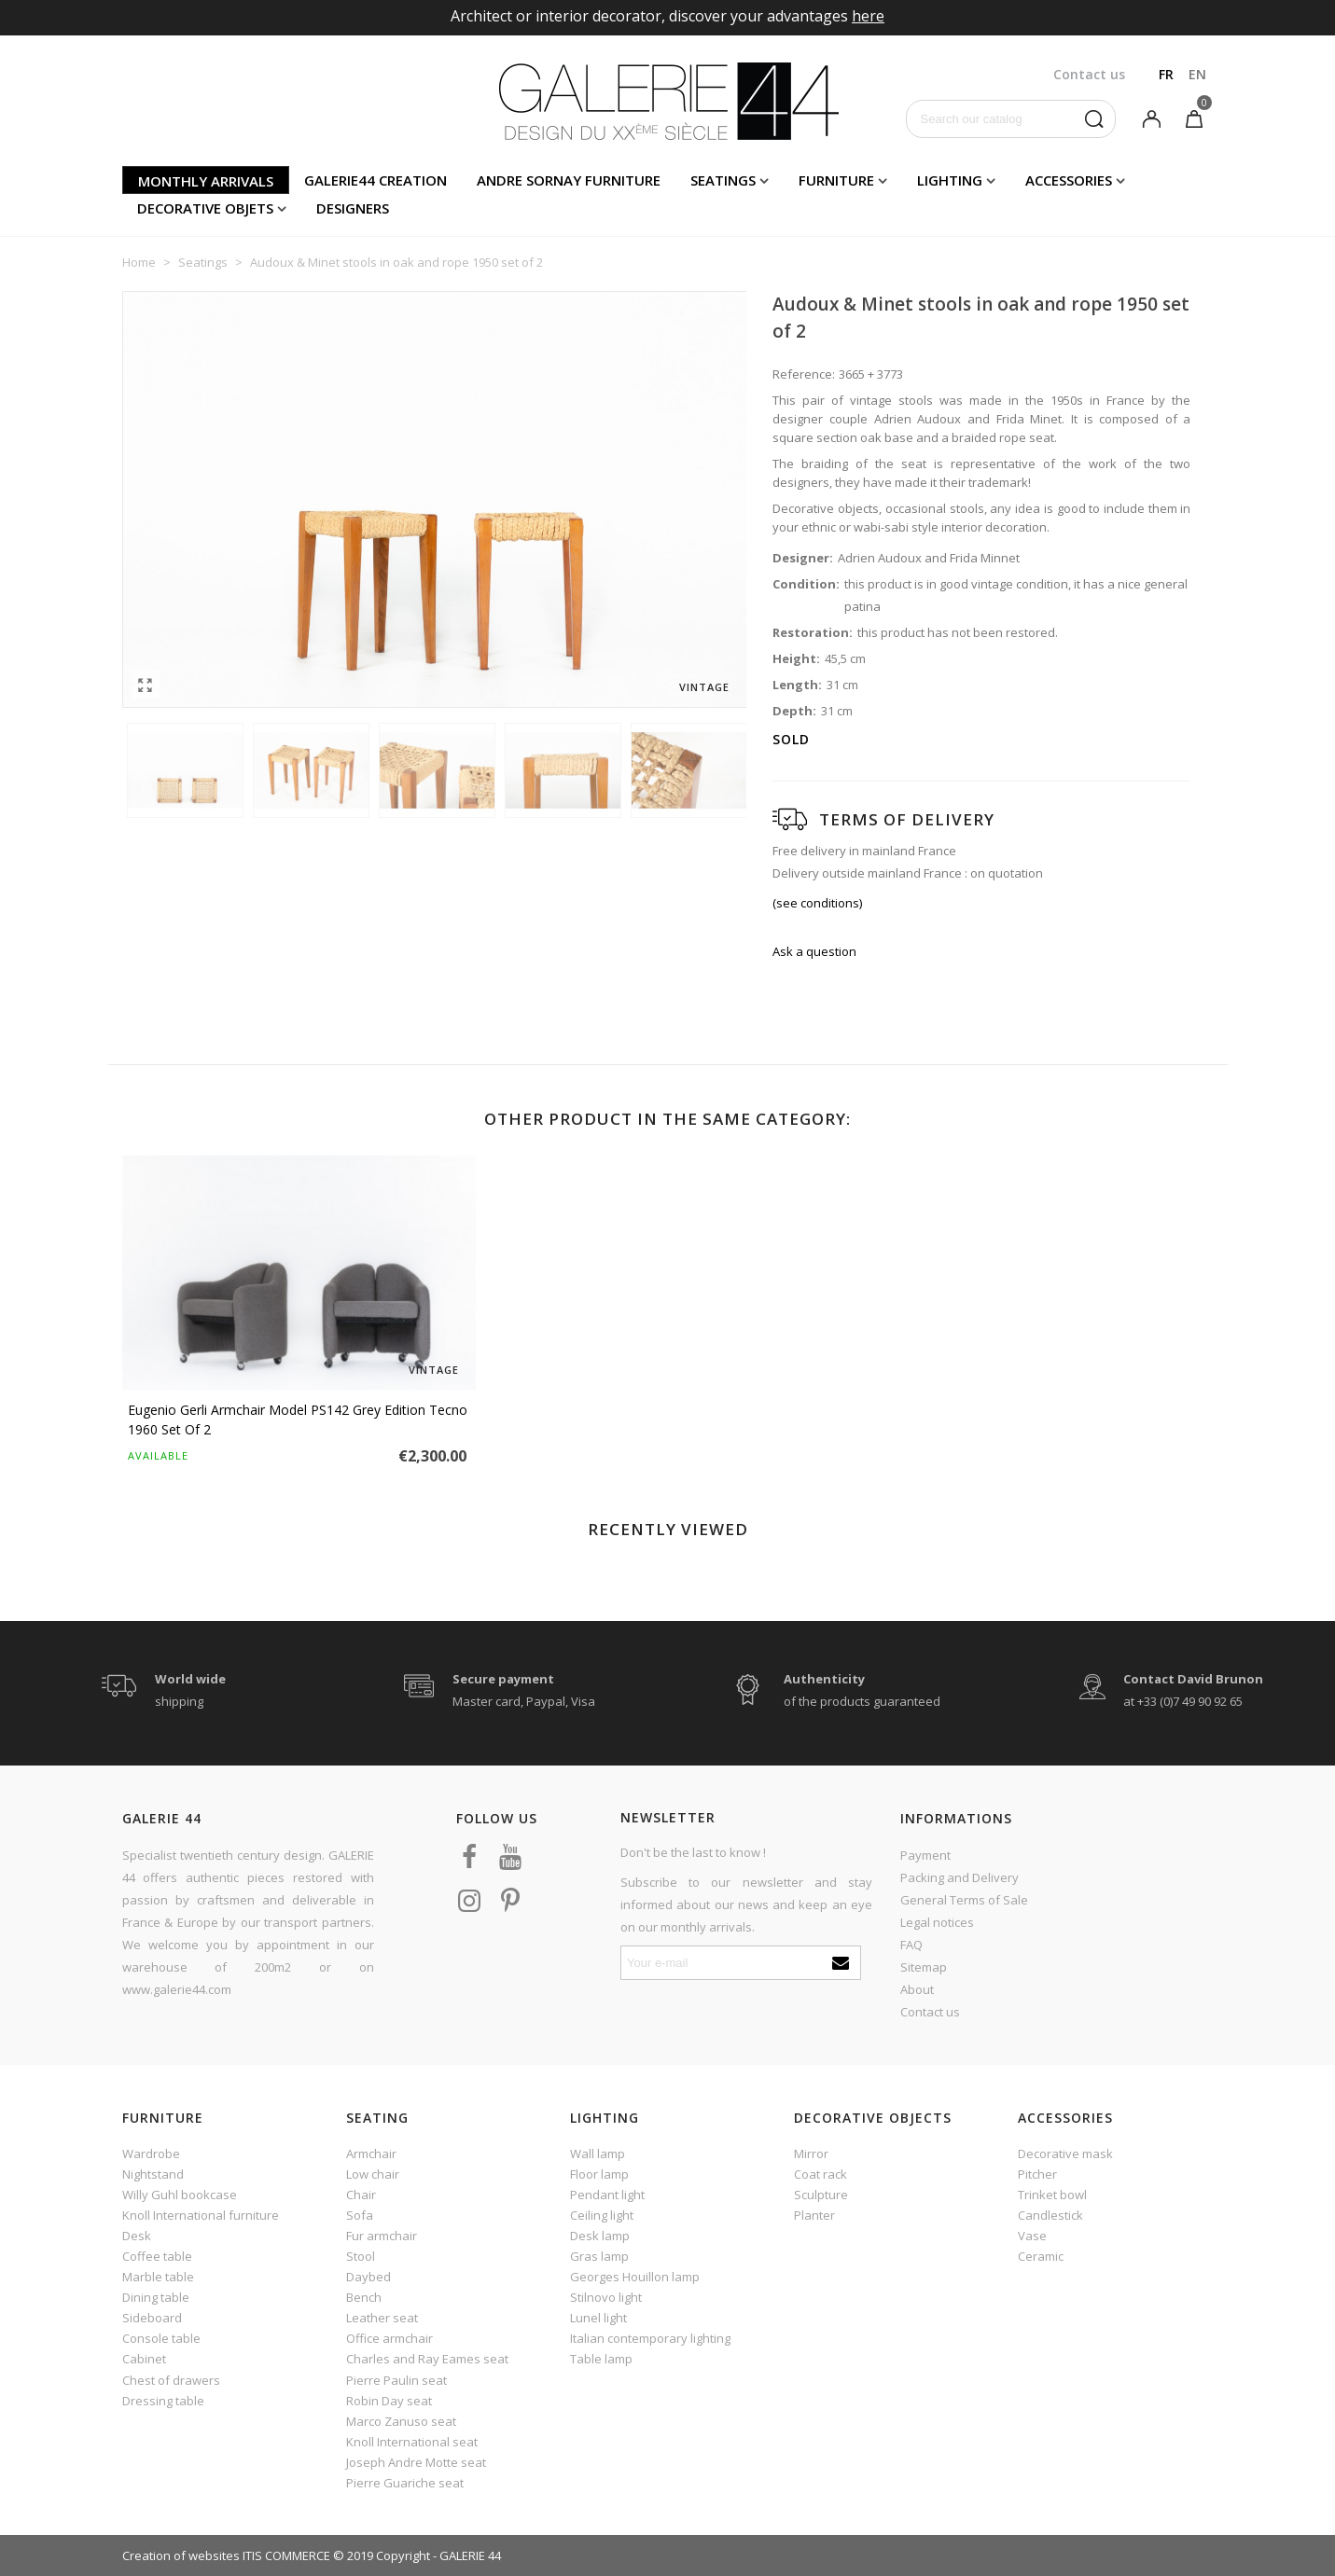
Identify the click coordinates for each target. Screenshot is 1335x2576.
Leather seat (382, 2317)
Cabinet (144, 2358)
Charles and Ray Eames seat (427, 2358)
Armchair (371, 2153)
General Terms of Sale (964, 1899)
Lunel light (598, 2317)
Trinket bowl (1052, 2194)
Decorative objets (205, 208)
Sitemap (923, 1967)
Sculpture (821, 2194)
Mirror (811, 2153)
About (917, 1989)
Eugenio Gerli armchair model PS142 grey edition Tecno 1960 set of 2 (297, 1419)
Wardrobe (151, 2153)
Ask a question (814, 951)
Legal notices (937, 1922)
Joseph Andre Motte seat (416, 2462)
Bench (364, 2297)
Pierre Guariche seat (405, 2482)
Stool (360, 2256)
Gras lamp (599, 2256)
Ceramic (1041, 2256)
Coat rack (820, 2174)
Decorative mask (1065, 2153)
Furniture (836, 180)
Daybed (368, 2276)
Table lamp (601, 2358)
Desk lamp (600, 2235)
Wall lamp (597, 2153)
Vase (1032, 2235)
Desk (136, 2235)
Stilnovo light (606, 2297)
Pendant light (607, 2194)
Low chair (372, 2174)
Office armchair (389, 2338)
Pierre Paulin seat (396, 2380)
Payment (925, 1855)
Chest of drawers (171, 2380)
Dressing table (163, 2400)
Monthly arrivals (205, 181)
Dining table (155, 2297)
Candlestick (1050, 2215)
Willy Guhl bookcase (179, 2194)
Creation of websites (181, 2555)
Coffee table (157, 2256)
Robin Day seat (389, 2400)
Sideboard (152, 2317)
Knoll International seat (412, 2441)
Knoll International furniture (200, 2215)
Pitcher (1037, 2174)
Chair (361, 2194)
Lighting (949, 180)
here (868, 16)
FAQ (911, 1944)
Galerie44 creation (375, 180)
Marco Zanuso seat (401, 2421)
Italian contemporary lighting (650, 2338)
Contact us (930, 2011)
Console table (161, 2338)
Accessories (1068, 180)
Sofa (359, 2215)
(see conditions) (817, 902)
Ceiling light (601, 2215)
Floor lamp (599, 2174)
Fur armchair (381, 2235)
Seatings (723, 180)
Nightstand (153, 2174)
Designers (352, 208)
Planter (814, 2215)
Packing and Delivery (959, 1877)
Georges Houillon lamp (635, 2276)
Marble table (158, 2276)
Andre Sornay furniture (569, 180)
